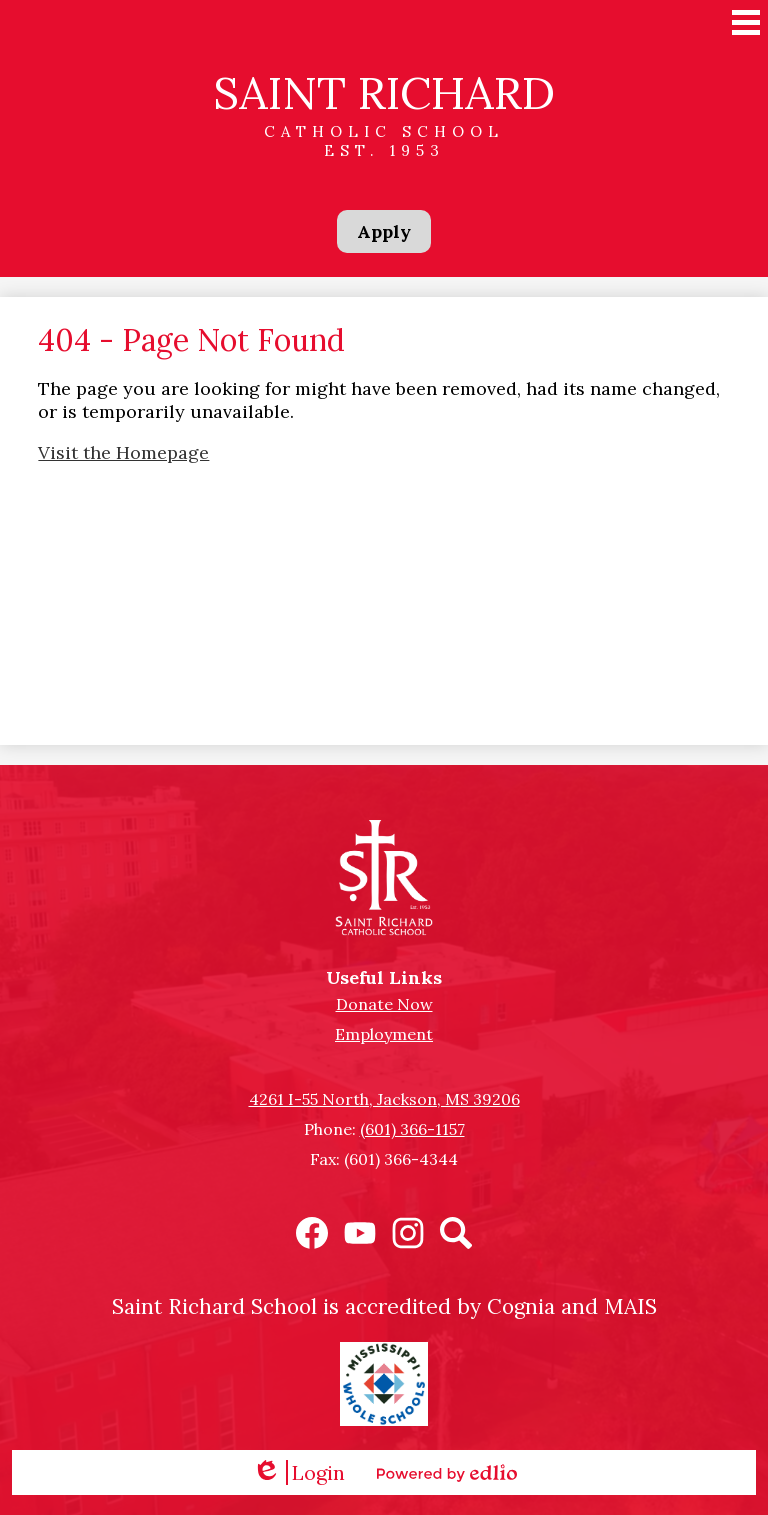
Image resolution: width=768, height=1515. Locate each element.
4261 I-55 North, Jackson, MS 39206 (384, 1099)
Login (298, 1472)
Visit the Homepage (123, 452)
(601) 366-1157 (412, 1129)
